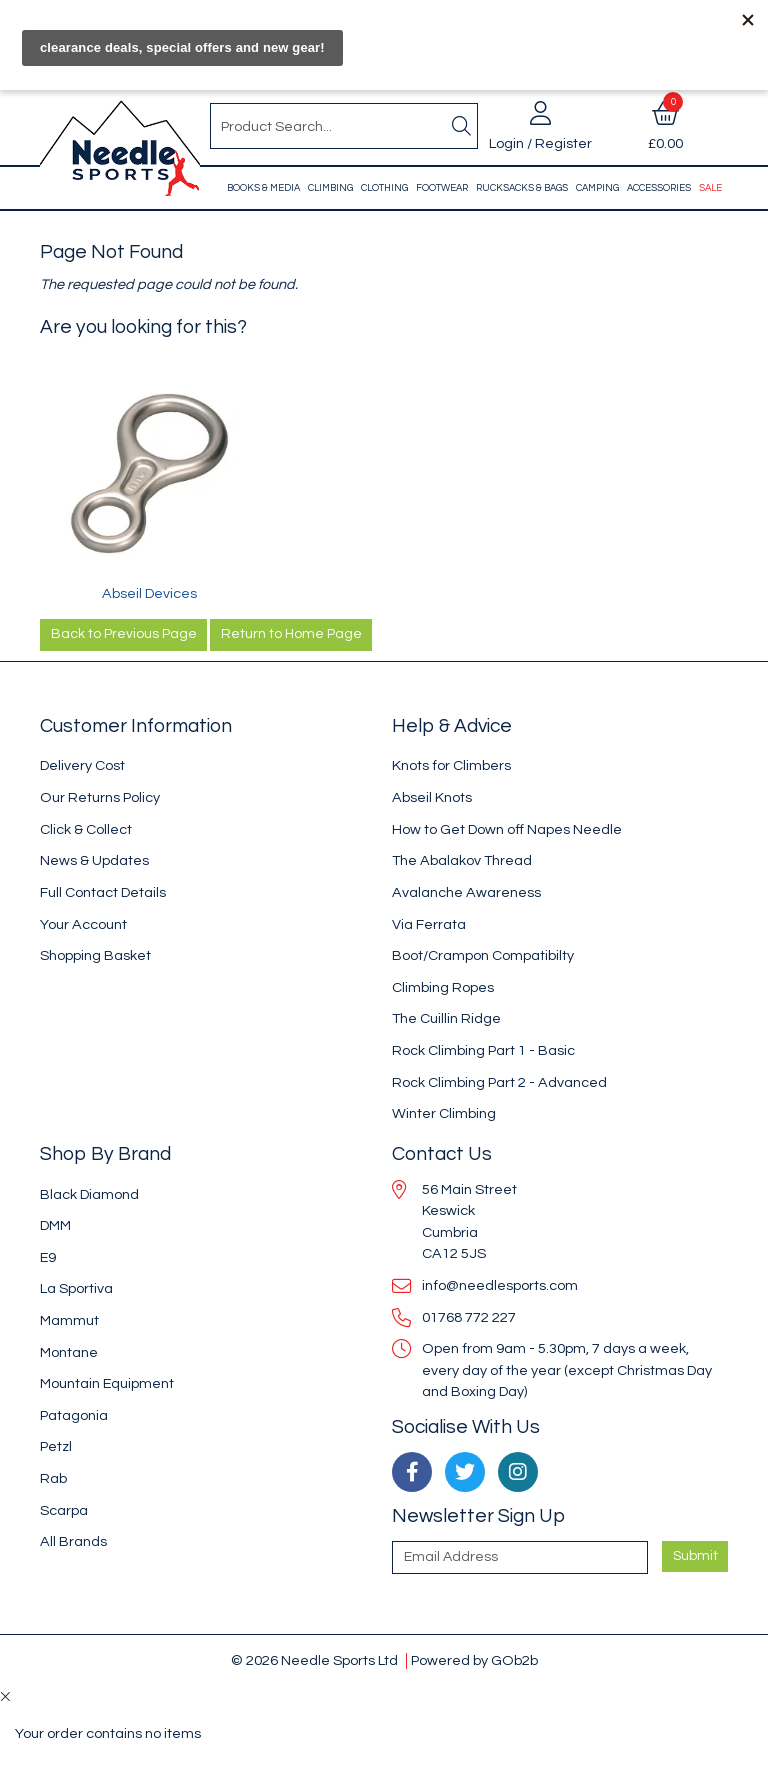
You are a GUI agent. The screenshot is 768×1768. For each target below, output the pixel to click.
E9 (48, 1257)
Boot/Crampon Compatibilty (483, 955)
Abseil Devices (149, 593)
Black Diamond (89, 1194)
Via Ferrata (429, 924)
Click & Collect (86, 829)
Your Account (83, 924)
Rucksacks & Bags (522, 188)
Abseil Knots (432, 797)
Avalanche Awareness (466, 892)
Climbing (330, 188)
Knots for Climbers (451, 765)
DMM (55, 1225)
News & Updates (94, 860)
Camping (597, 188)
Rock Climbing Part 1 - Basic (483, 1050)
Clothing (384, 188)
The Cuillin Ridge (446, 1018)
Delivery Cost (82, 765)
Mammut (69, 1320)
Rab (53, 1478)
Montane (69, 1352)
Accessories (659, 188)
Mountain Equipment (107, 1383)
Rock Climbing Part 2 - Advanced (499, 1082)
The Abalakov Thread (462, 860)
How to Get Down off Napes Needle (507, 829)
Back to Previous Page (124, 634)
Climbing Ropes (443, 987)
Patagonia (74, 1415)
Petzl (56, 1446)
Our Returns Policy (100, 797)
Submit (695, 1556)
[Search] (461, 126)
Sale (710, 188)
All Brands (73, 1541)
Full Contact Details (103, 892)
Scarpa (64, 1510)
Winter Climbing (444, 1113)
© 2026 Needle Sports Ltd (314, 1660)
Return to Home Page (291, 634)
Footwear (442, 188)
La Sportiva (76, 1288)
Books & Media (263, 188)
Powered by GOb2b (474, 1660)
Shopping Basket (95, 955)
